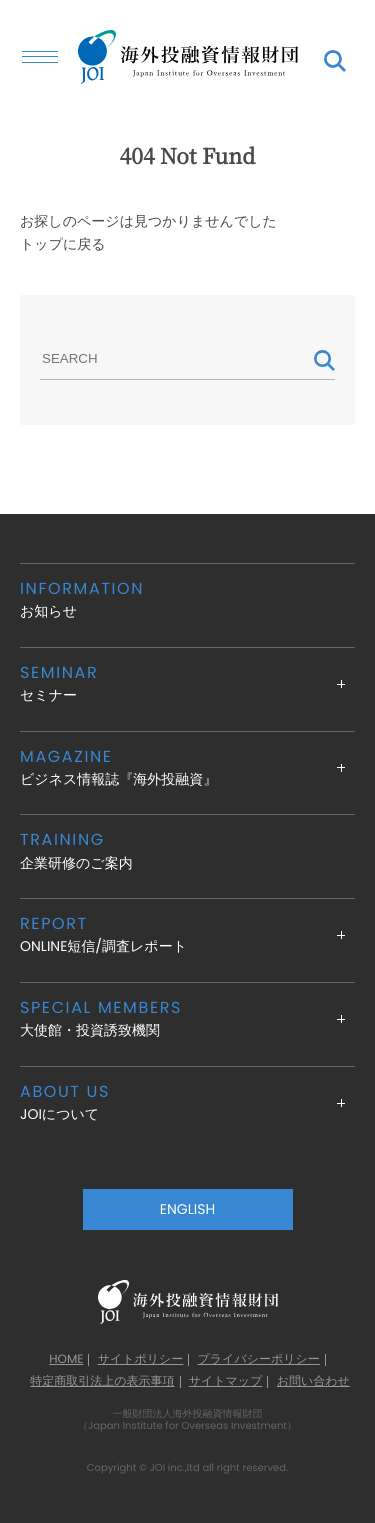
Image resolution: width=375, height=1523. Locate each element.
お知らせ (187, 599)
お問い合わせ (313, 1382)
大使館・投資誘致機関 (187, 1018)
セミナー (187, 683)
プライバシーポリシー (259, 1360)
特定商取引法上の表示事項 (102, 1382)
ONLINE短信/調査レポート (187, 934)
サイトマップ (226, 1382)
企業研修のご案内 (187, 850)
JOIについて (187, 1102)
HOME (66, 1360)
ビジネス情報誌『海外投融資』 (187, 767)
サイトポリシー (141, 1360)
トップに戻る (63, 244)
